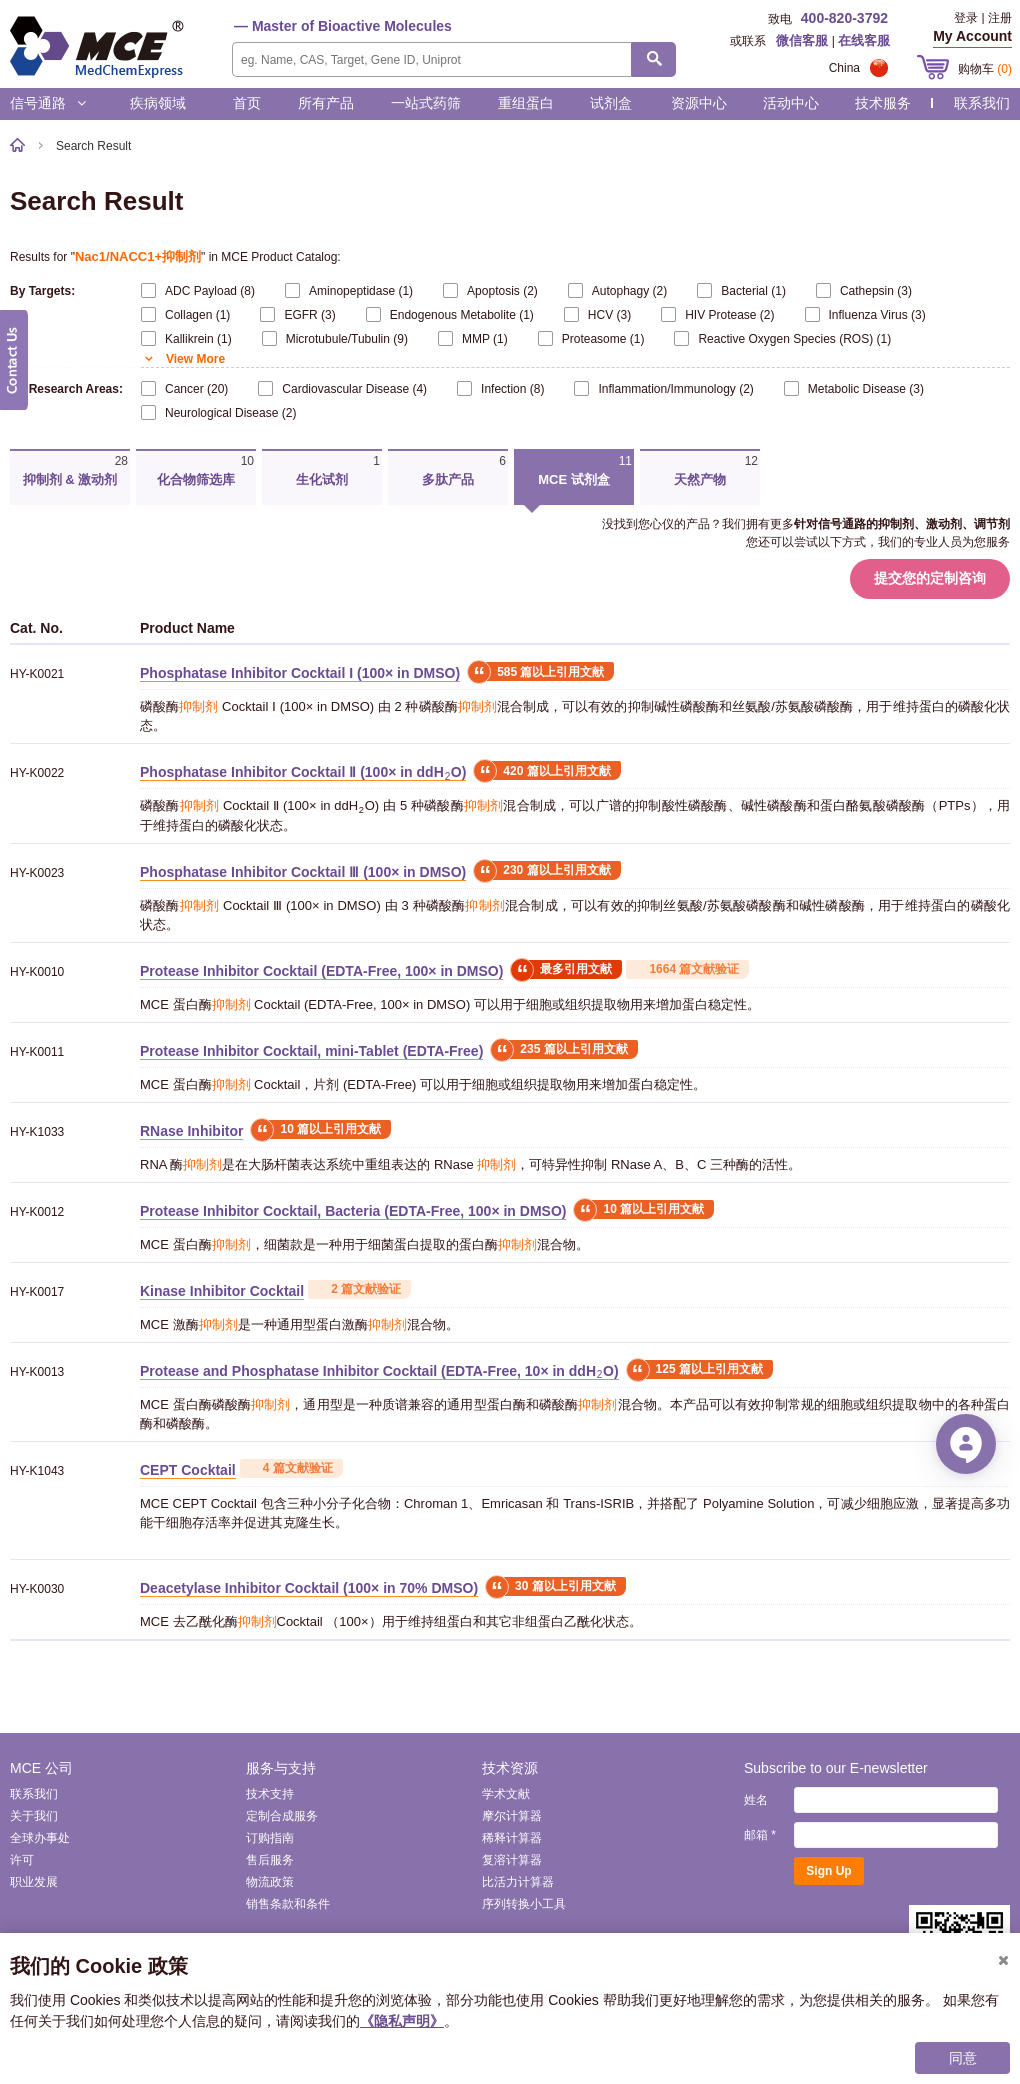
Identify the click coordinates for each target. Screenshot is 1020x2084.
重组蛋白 (526, 103)
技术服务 (883, 103)
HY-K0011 (37, 1052)
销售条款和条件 (288, 1904)
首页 (247, 103)
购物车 (985, 69)
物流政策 (270, 1882)
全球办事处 (40, 1838)
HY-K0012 (37, 1212)
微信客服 (802, 40)
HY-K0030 (37, 1589)
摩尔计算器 (512, 1816)
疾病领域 (158, 103)
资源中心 (699, 103)
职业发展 (34, 1882)
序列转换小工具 (524, 1904)
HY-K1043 (37, 1471)
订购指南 (270, 1838)
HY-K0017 (37, 1292)
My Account (972, 36)
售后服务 (270, 1860)
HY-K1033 (37, 1132)
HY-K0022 (37, 773)
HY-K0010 (37, 972)
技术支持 (270, 1794)
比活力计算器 (518, 1882)
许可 (22, 1860)
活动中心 (791, 103)
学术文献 (506, 1794)
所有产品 (326, 103)
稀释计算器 (512, 1838)
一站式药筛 (426, 103)
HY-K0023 (37, 873)
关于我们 (34, 1816)
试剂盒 (611, 103)
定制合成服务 (282, 1816)
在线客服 (864, 40)
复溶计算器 (512, 1860)
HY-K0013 (37, 1372)
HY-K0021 (37, 674)
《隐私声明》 (402, 2021)
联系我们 (982, 103)
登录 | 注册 (983, 18)
